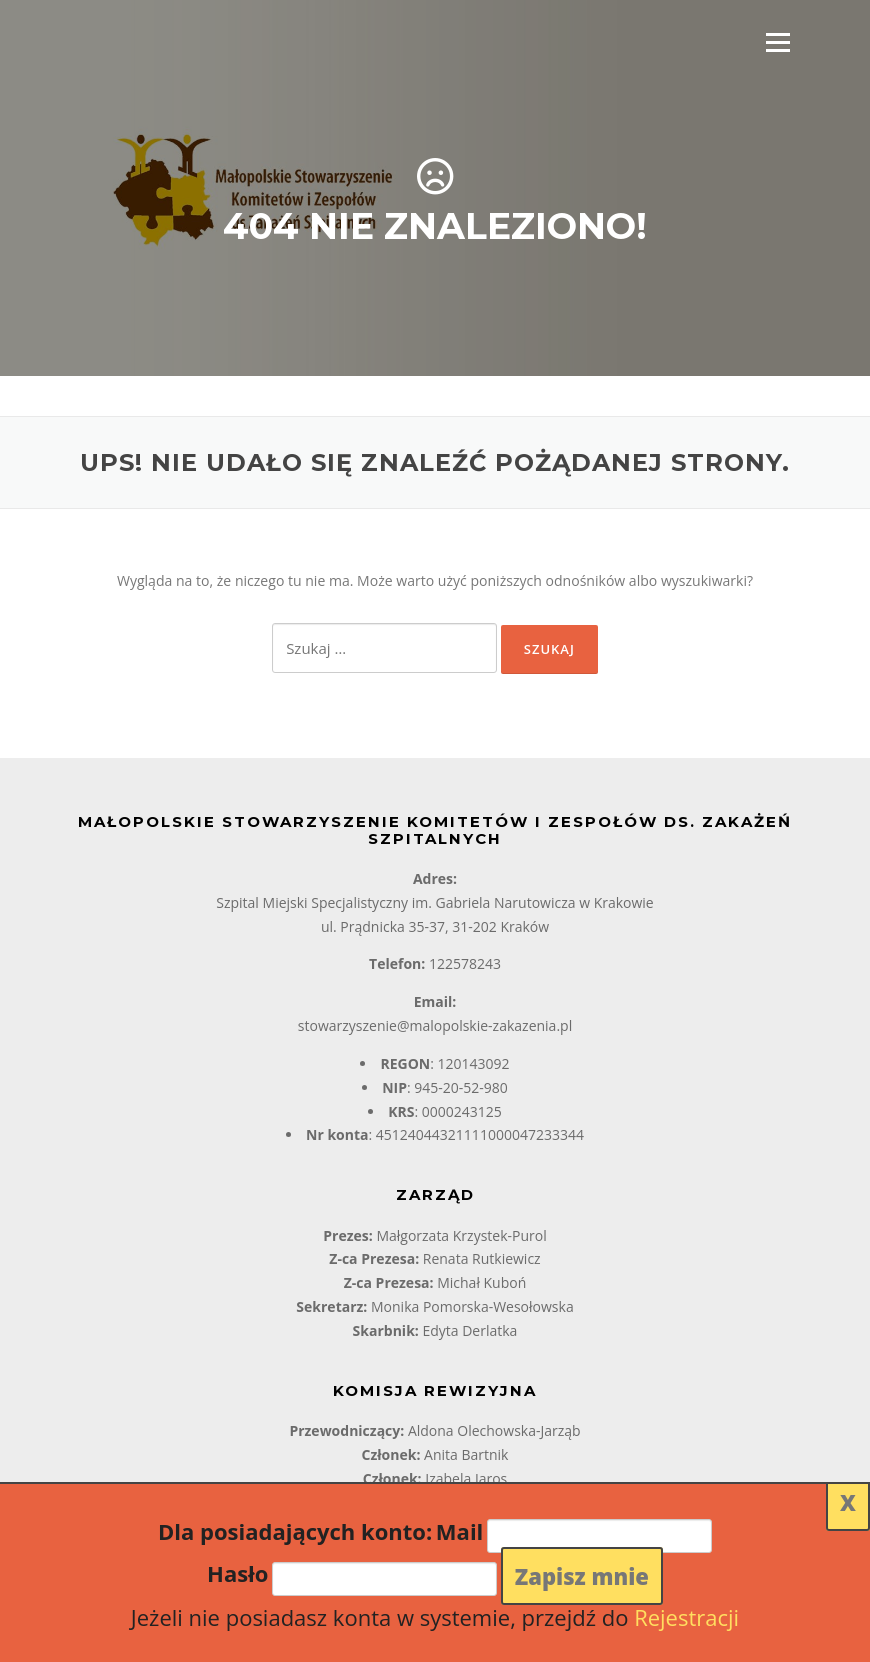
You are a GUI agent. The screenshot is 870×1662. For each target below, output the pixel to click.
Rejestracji (686, 1617)
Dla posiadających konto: (295, 1531)
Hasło (237, 1573)
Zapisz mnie (582, 1576)
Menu (777, 42)
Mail (459, 1531)
